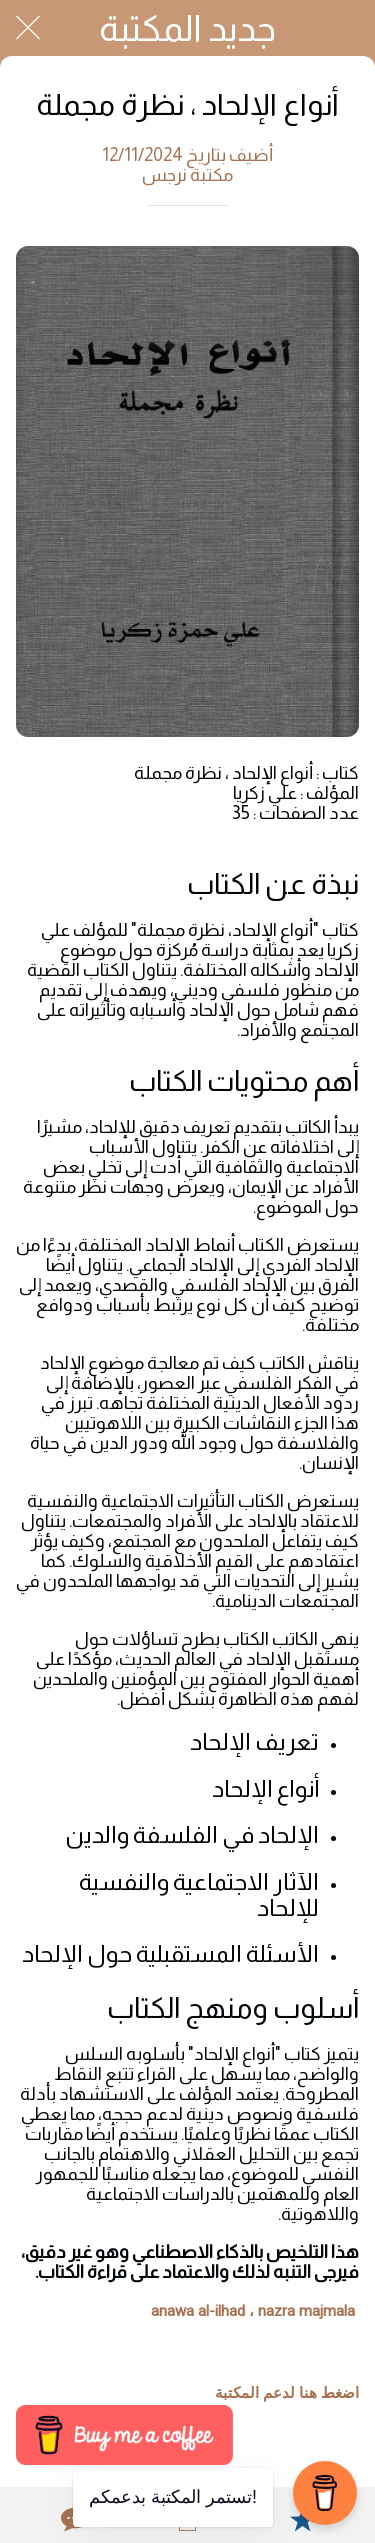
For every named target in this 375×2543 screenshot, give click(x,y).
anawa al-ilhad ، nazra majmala (253, 2311)
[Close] (28, 28)
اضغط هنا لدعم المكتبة (287, 2393)
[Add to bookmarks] (302, 2519)
